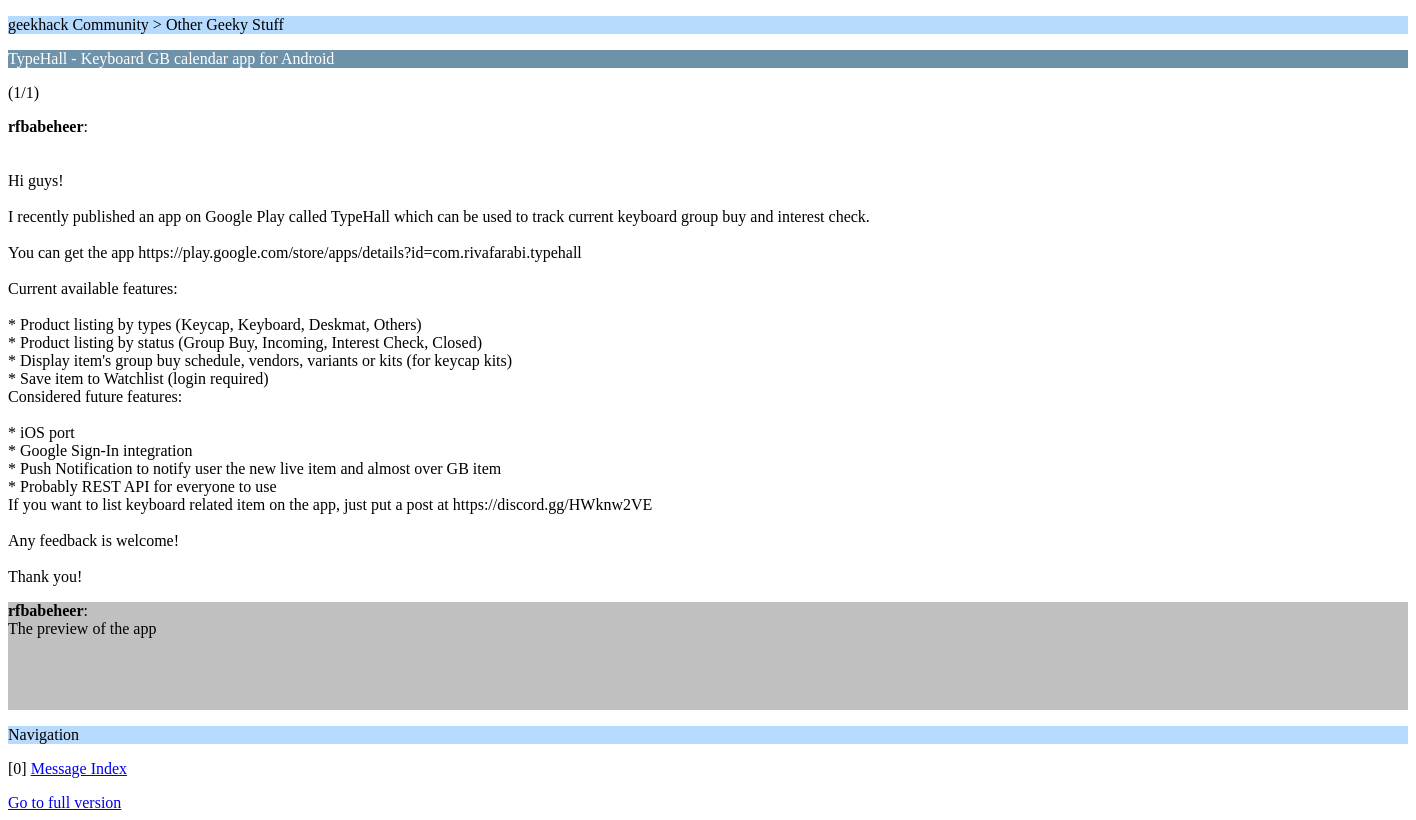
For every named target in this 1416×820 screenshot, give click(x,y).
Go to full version (64, 802)
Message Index (79, 768)
